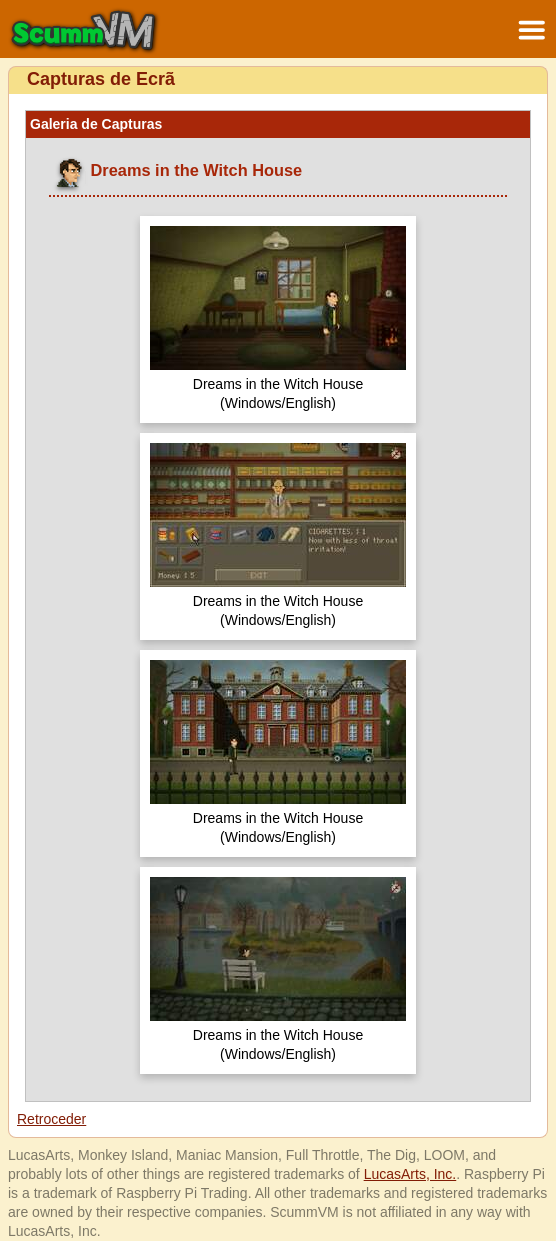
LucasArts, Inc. (410, 1174)
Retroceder (51, 1119)
